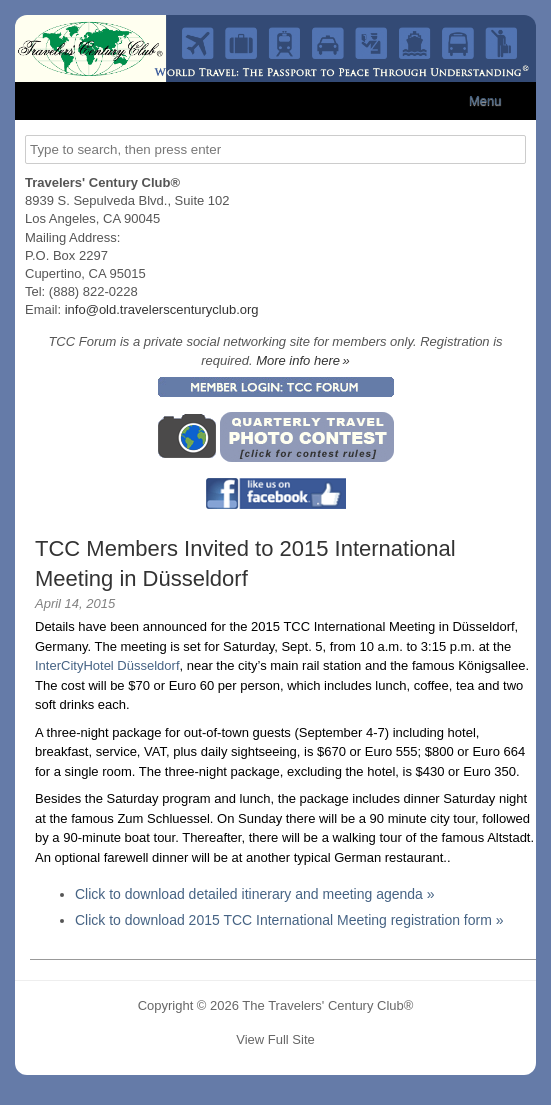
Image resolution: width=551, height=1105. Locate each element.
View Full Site (275, 1039)
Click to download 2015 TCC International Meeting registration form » (289, 920)
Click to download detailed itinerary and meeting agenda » (255, 894)
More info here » (303, 360)
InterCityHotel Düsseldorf (107, 665)
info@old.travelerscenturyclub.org (162, 309)
